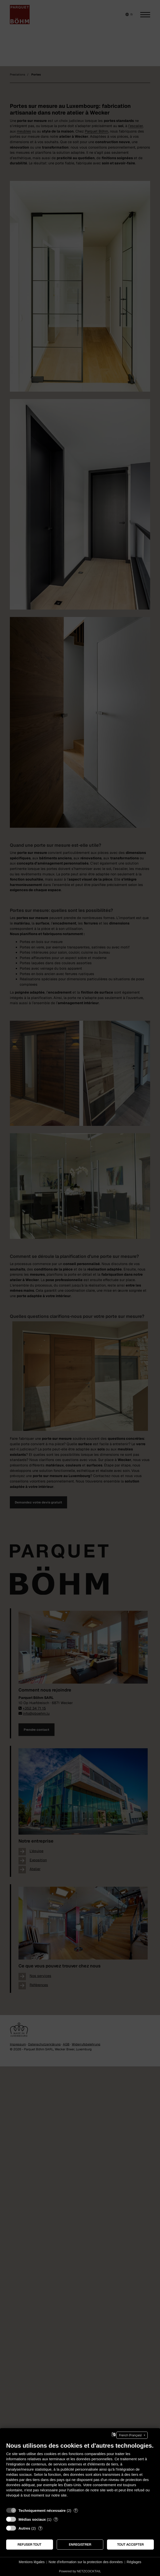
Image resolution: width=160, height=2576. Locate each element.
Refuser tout (29, 2544)
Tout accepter (130, 2544)
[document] (80, 2473)
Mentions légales (32, 2562)
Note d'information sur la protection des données (86, 2562)
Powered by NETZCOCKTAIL (80, 2571)
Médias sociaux (32, 2519)
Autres (24, 2528)
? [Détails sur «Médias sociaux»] (56, 2519)
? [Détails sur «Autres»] (40, 2528)
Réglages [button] (134, 2562)
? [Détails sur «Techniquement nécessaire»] (76, 2510)
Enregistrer (80, 2544)
